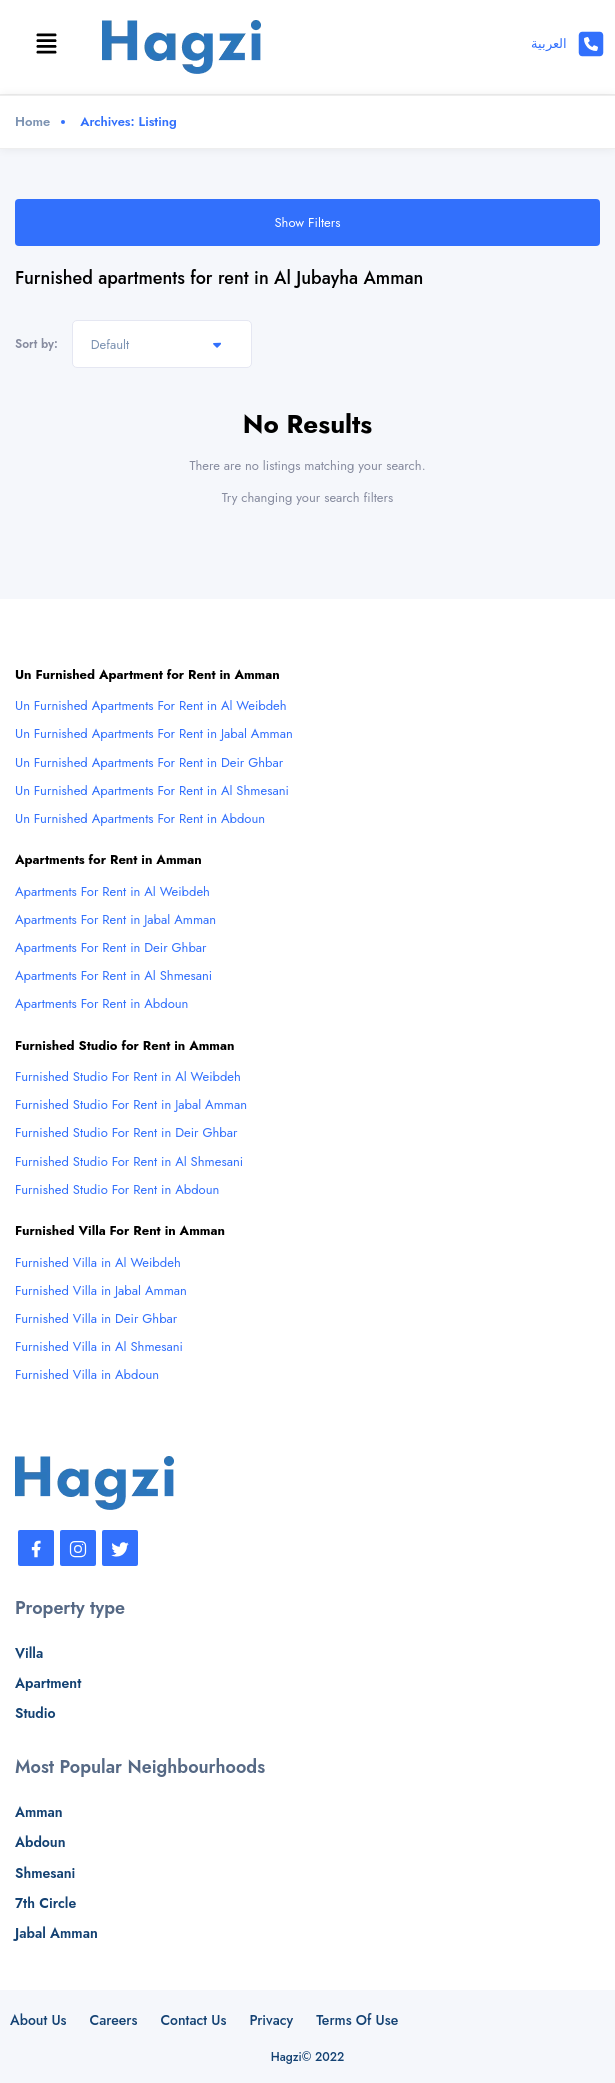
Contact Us (193, 2020)
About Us (38, 2020)
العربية (549, 43)
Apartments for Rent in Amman (108, 859)
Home (32, 121)
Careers (114, 2020)
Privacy (271, 2020)
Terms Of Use (357, 2020)
